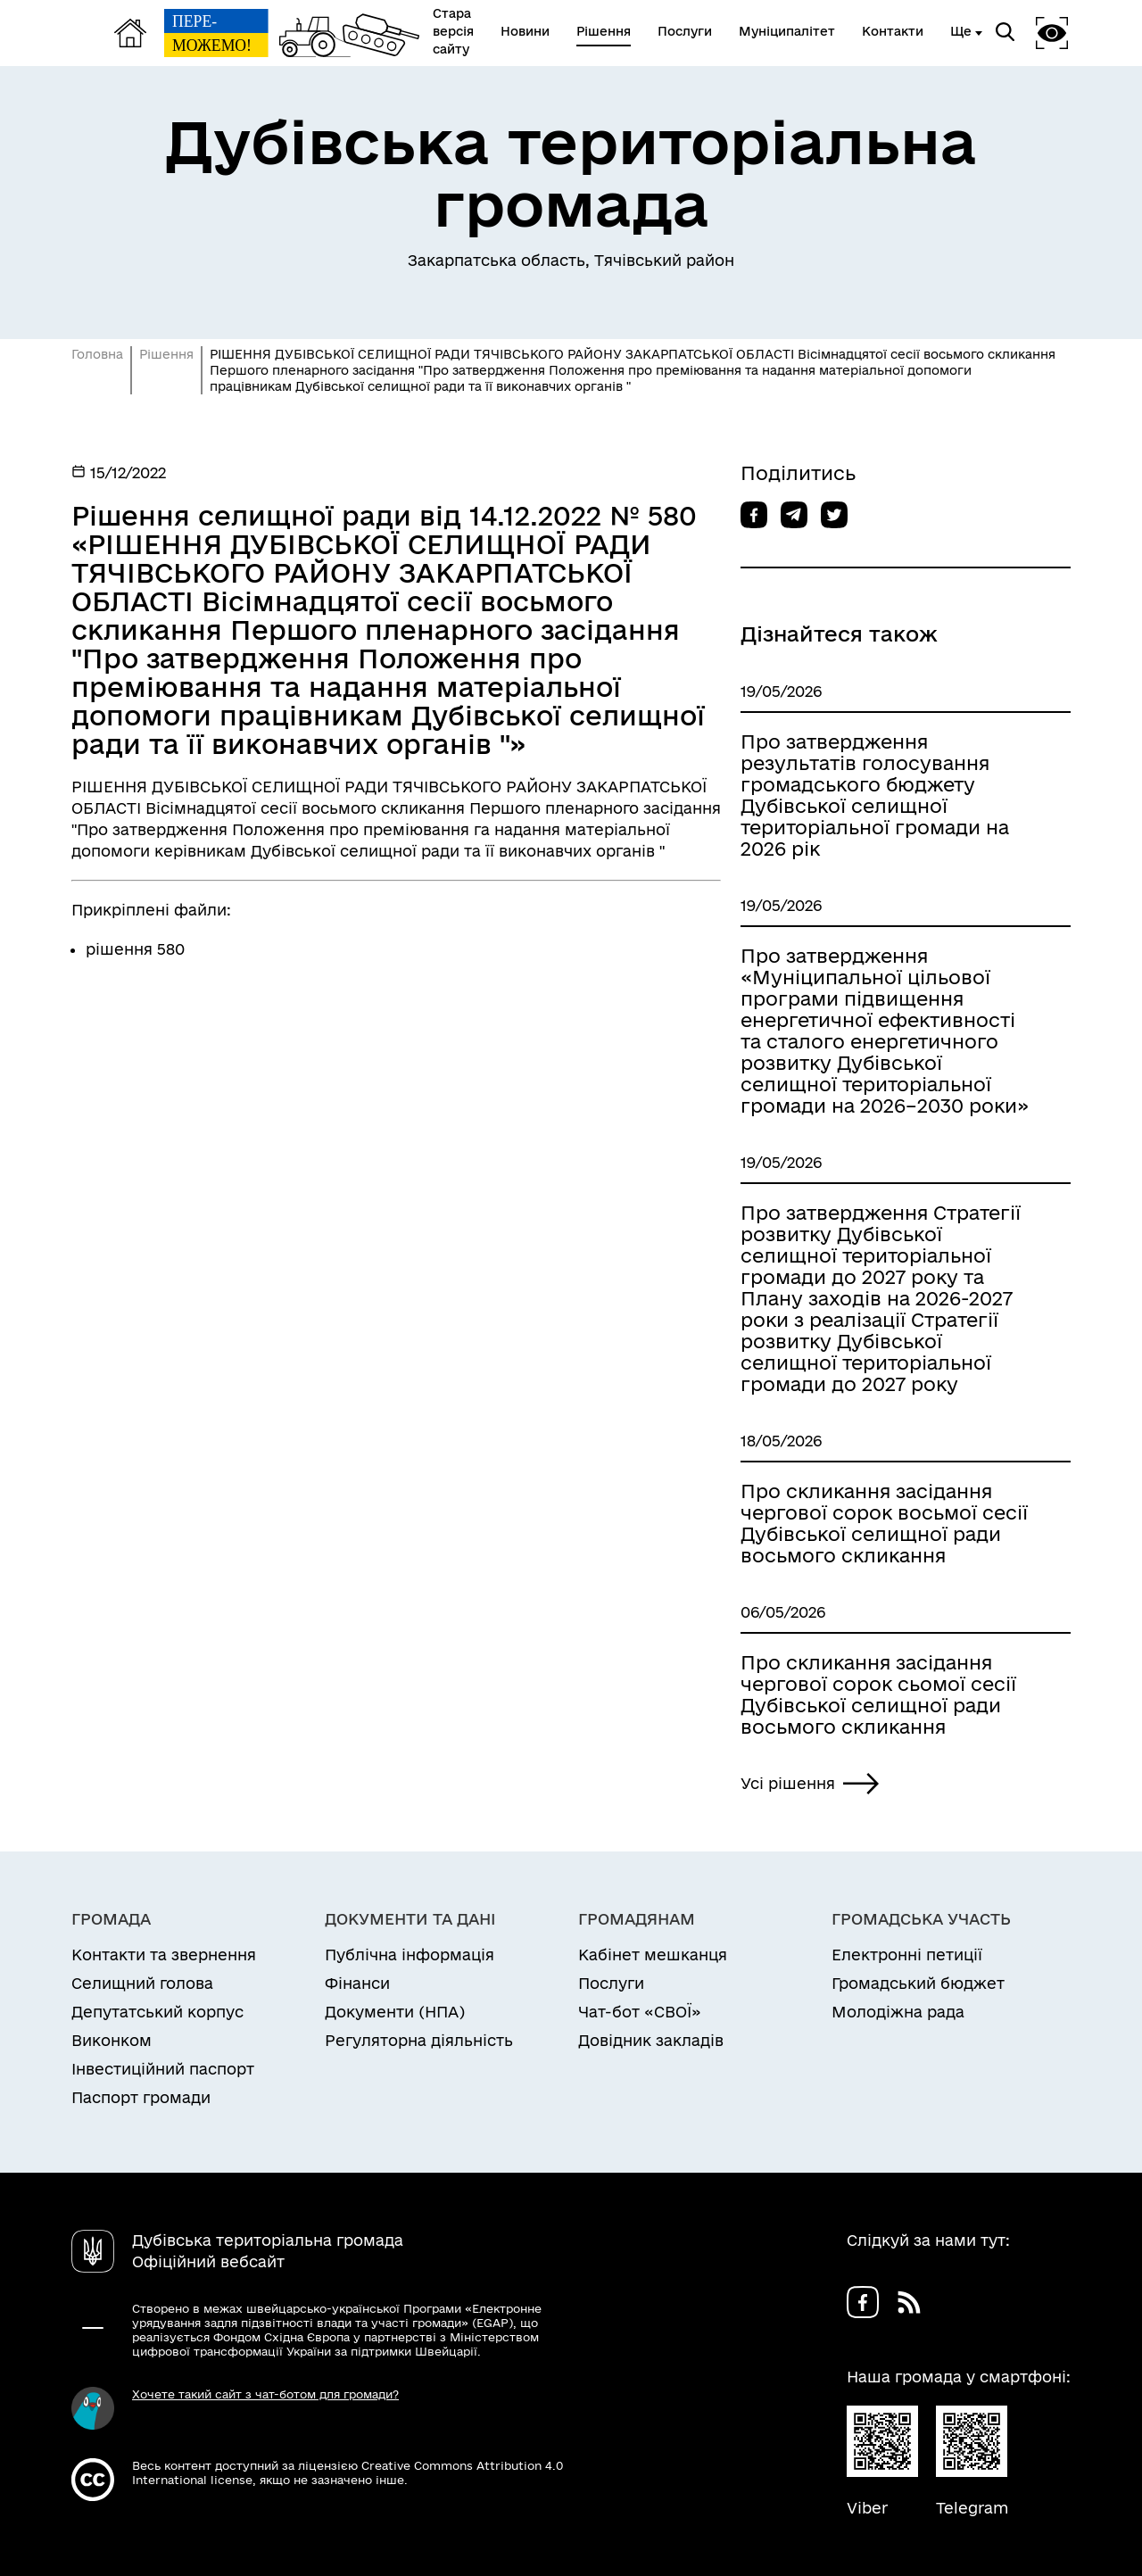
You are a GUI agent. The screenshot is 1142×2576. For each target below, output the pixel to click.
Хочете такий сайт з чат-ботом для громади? (265, 2394)
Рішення (166, 354)
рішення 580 (135, 948)
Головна (97, 354)
